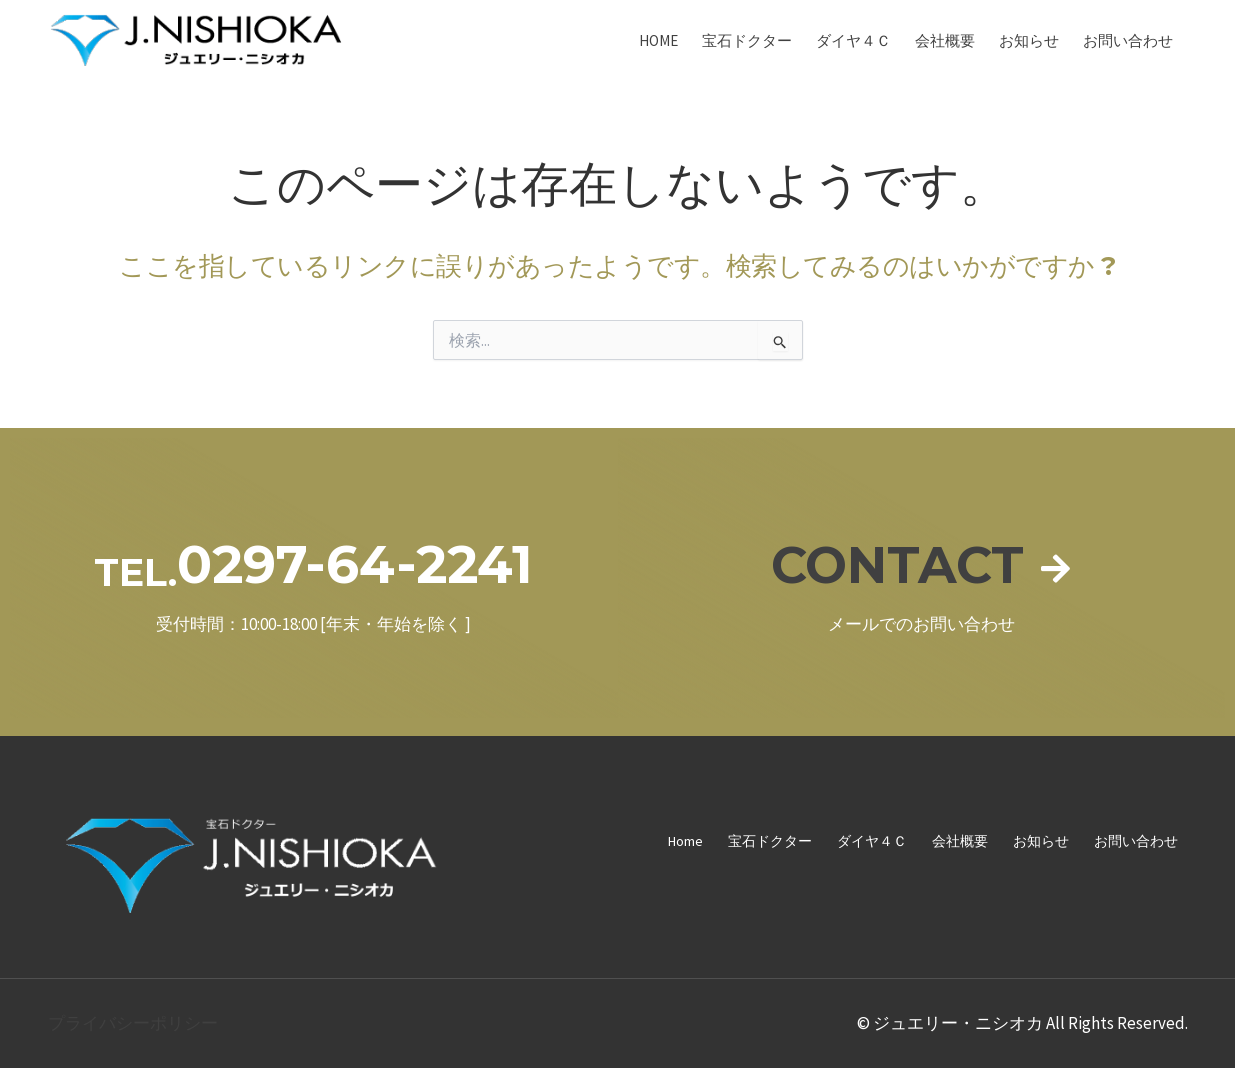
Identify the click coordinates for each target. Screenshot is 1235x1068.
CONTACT (897, 564)
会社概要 (945, 40)
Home (658, 40)
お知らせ (1029, 40)
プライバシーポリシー (133, 1023)
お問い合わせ (1128, 40)
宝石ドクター (747, 40)
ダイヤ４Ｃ (853, 40)
